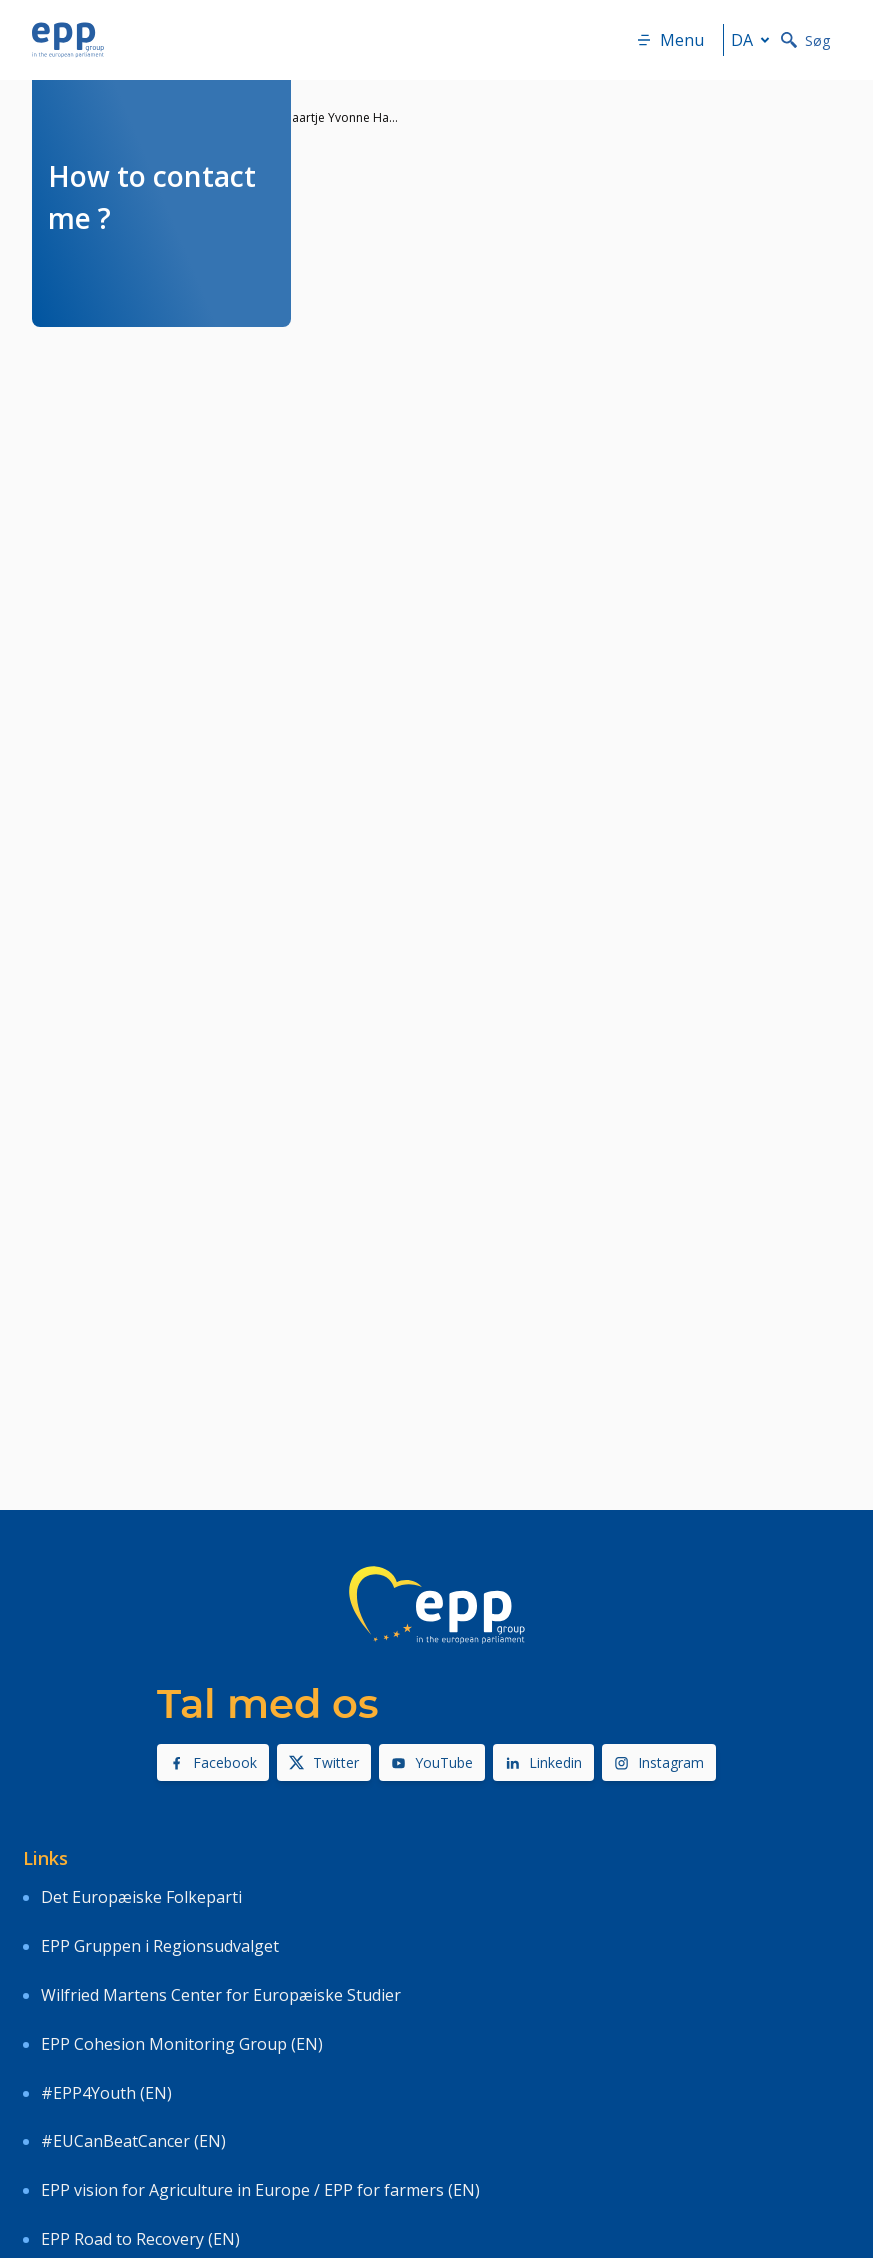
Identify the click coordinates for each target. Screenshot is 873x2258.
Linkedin (543, 1762)
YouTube (432, 1762)
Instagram (659, 1762)
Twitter (324, 1762)
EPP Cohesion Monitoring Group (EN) (182, 2044)
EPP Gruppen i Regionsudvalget (160, 1946)
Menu (670, 40)
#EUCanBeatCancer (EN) (133, 2141)
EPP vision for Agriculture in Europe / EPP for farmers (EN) (260, 2190)
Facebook (213, 1762)
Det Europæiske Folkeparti (141, 1897)
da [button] (754, 40)
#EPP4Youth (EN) (106, 2093)
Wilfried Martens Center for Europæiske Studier (221, 1995)
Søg (805, 40)
